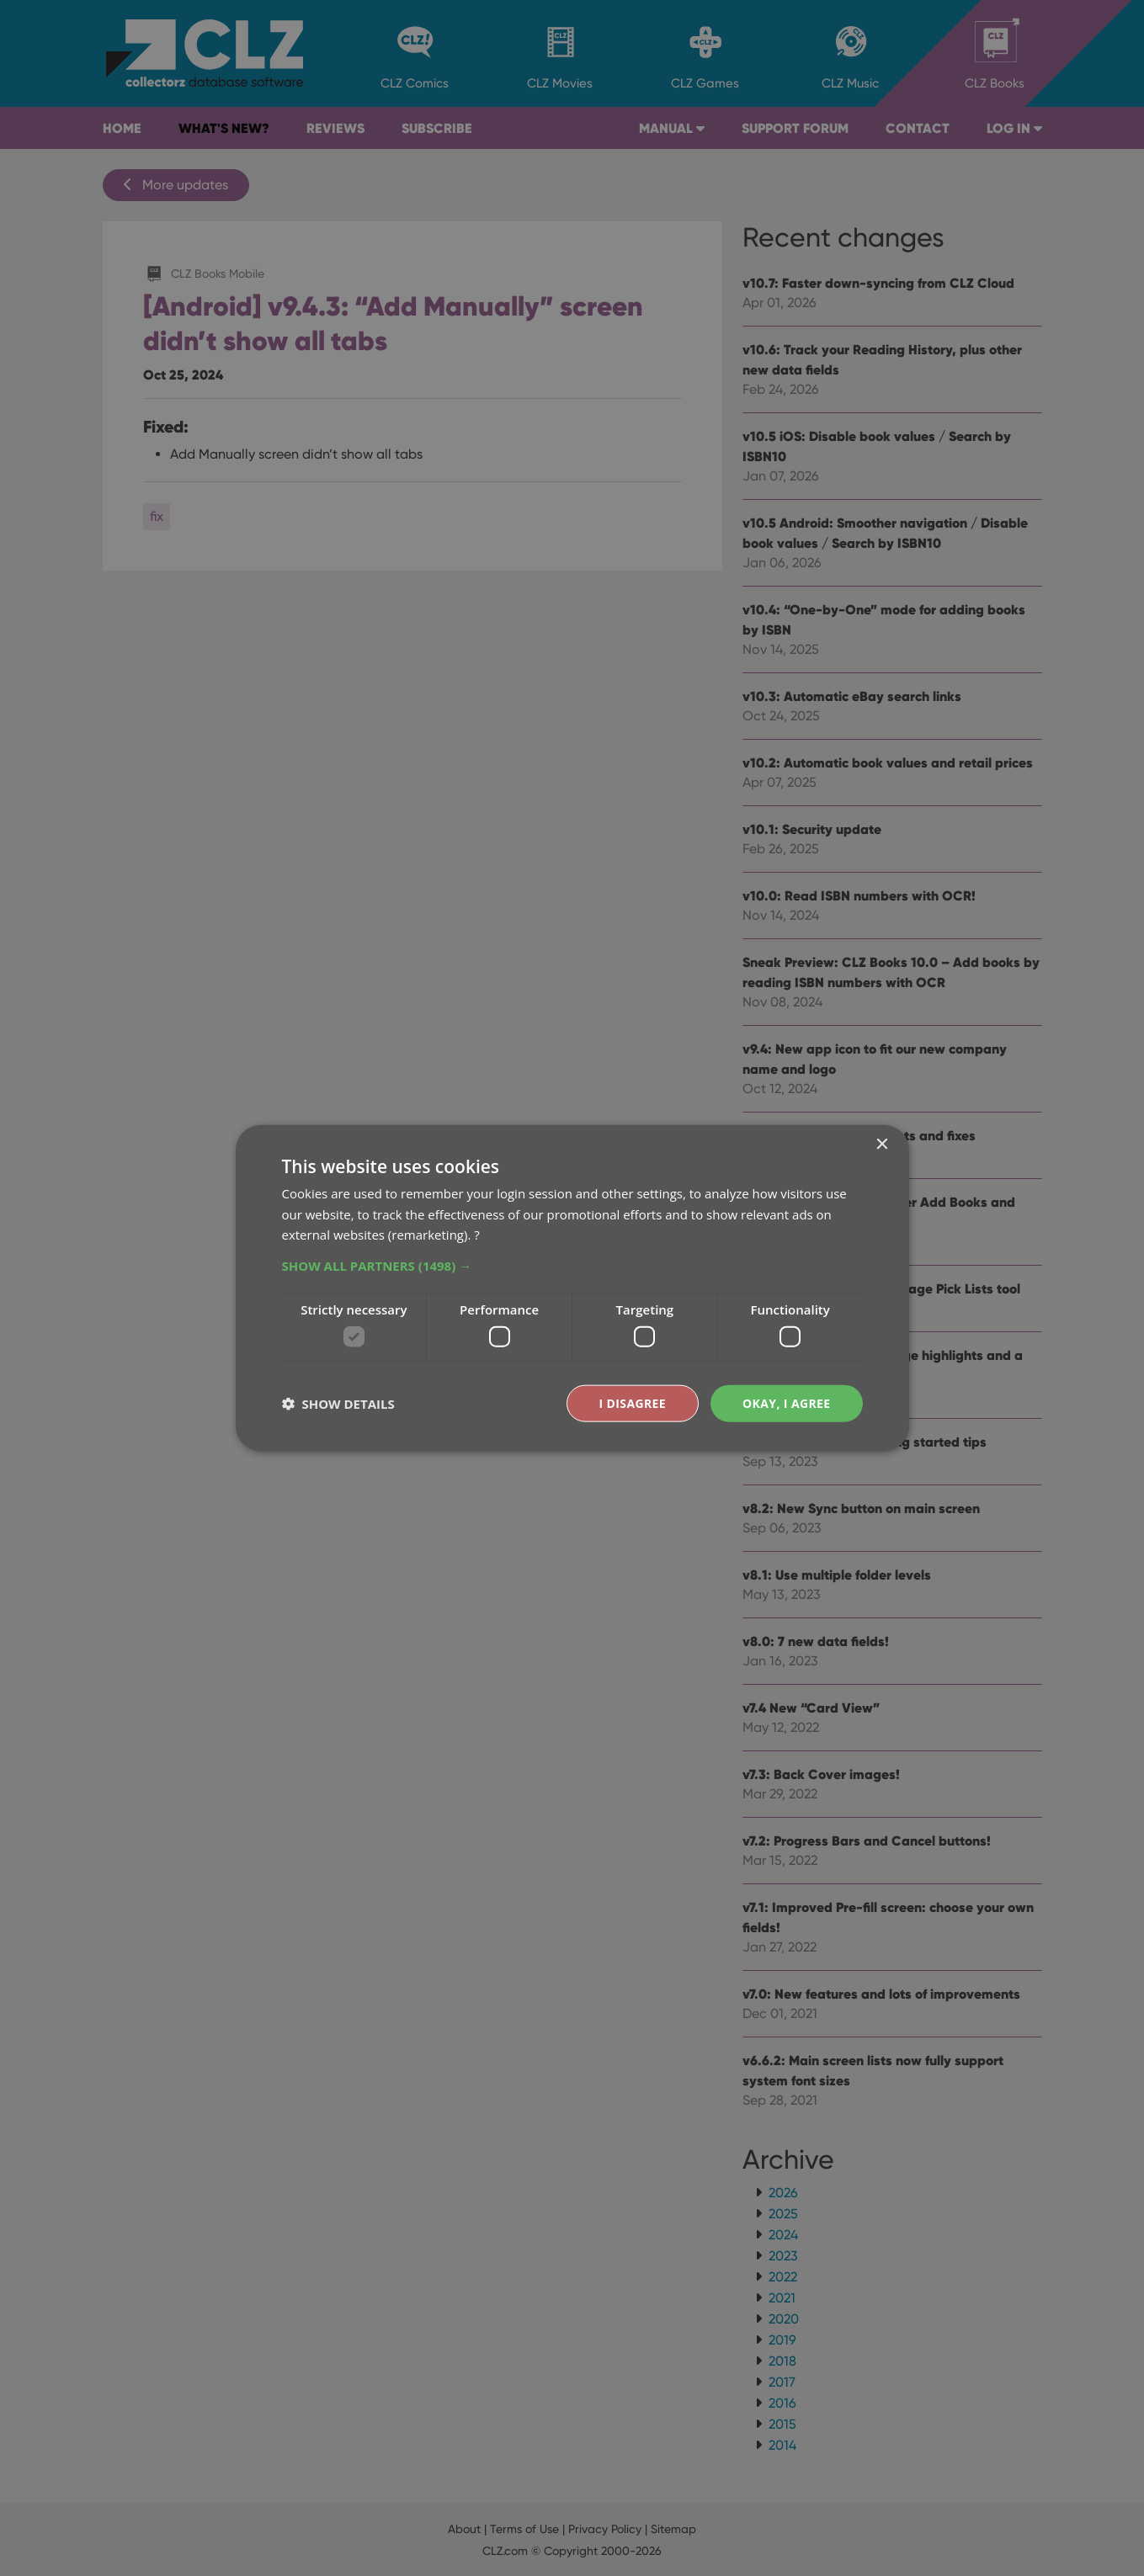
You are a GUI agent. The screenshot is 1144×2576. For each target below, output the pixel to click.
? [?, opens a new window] (476, 1234)
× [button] (881, 1144)
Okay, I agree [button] (786, 1402)
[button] (572, 1265)
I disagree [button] (632, 1402)
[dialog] (572, 1288)
